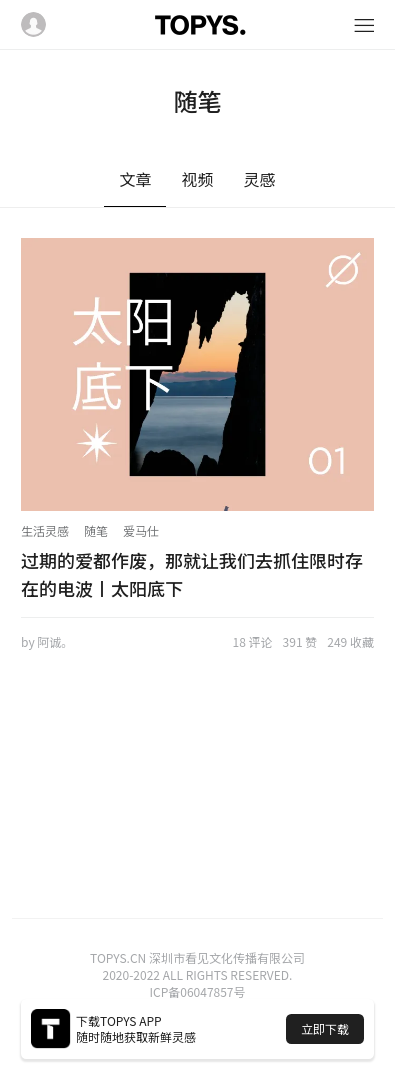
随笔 (96, 530)
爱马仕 (141, 530)
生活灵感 (45, 530)
